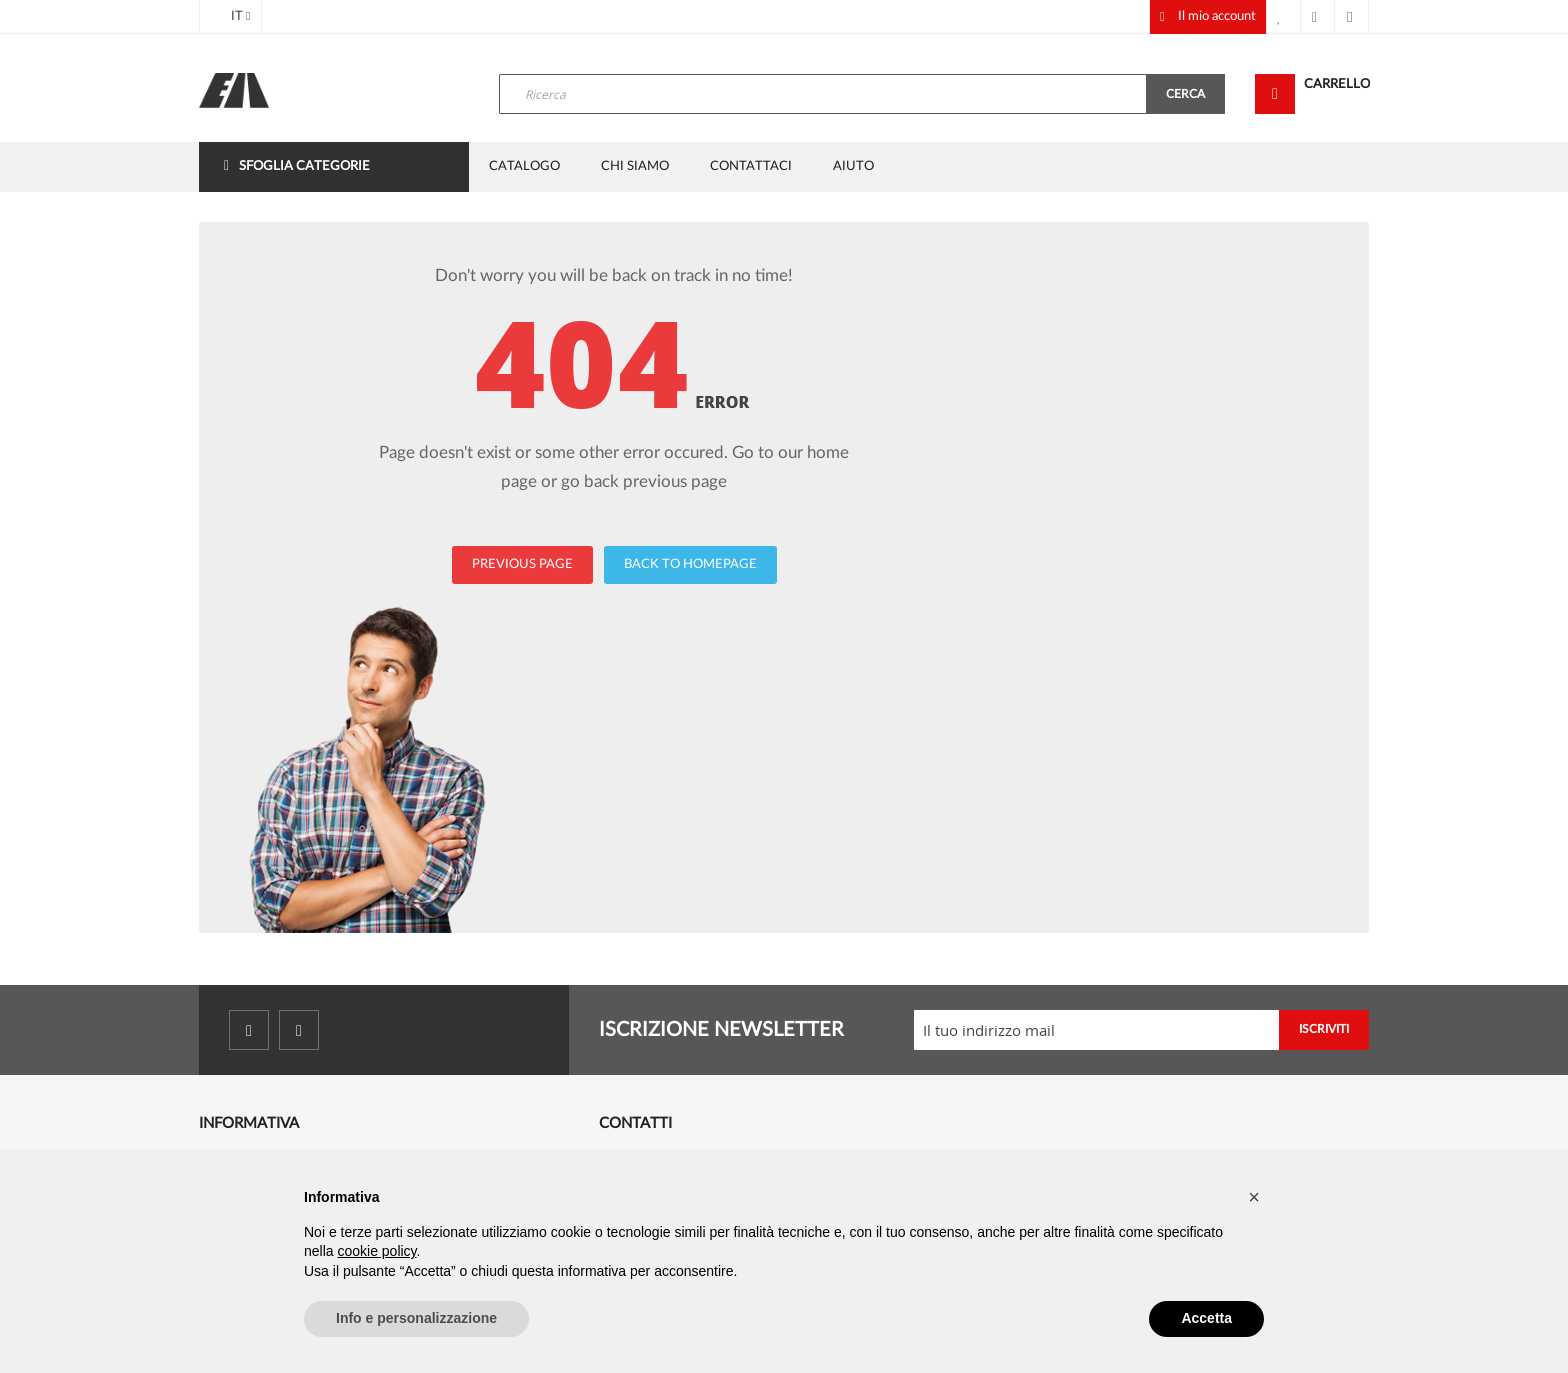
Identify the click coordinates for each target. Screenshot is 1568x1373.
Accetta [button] (1206, 1318)
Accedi (1352, 17)
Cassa (1318, 17)
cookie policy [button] (376, 1251)
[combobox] (823, 94)
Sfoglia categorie (304, 166)
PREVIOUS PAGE (522, 564)
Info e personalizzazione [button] (416, 1318)
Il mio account (1217, 16)
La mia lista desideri (1284, 17)
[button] (1254, 1197)
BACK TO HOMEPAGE (690, 564)
